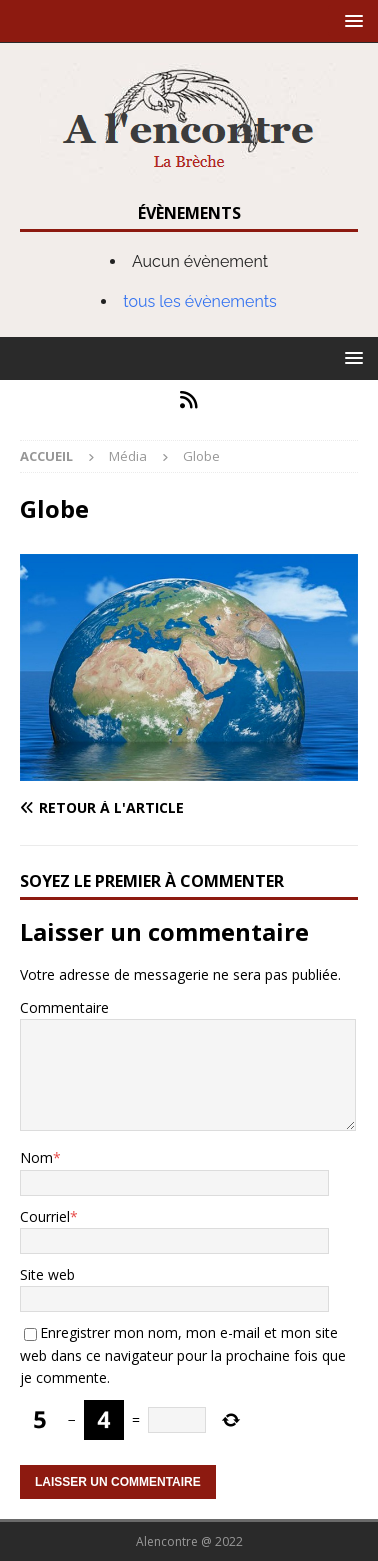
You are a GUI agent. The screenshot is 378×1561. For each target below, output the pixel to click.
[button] (350, 20)
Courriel (45, 1216)
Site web (47, 1274)
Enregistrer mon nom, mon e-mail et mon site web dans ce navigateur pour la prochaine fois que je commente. (183, 1355)
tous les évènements (200, 301)
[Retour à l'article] (189, 808)
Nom (36, 1157)
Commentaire (64, 1007)
